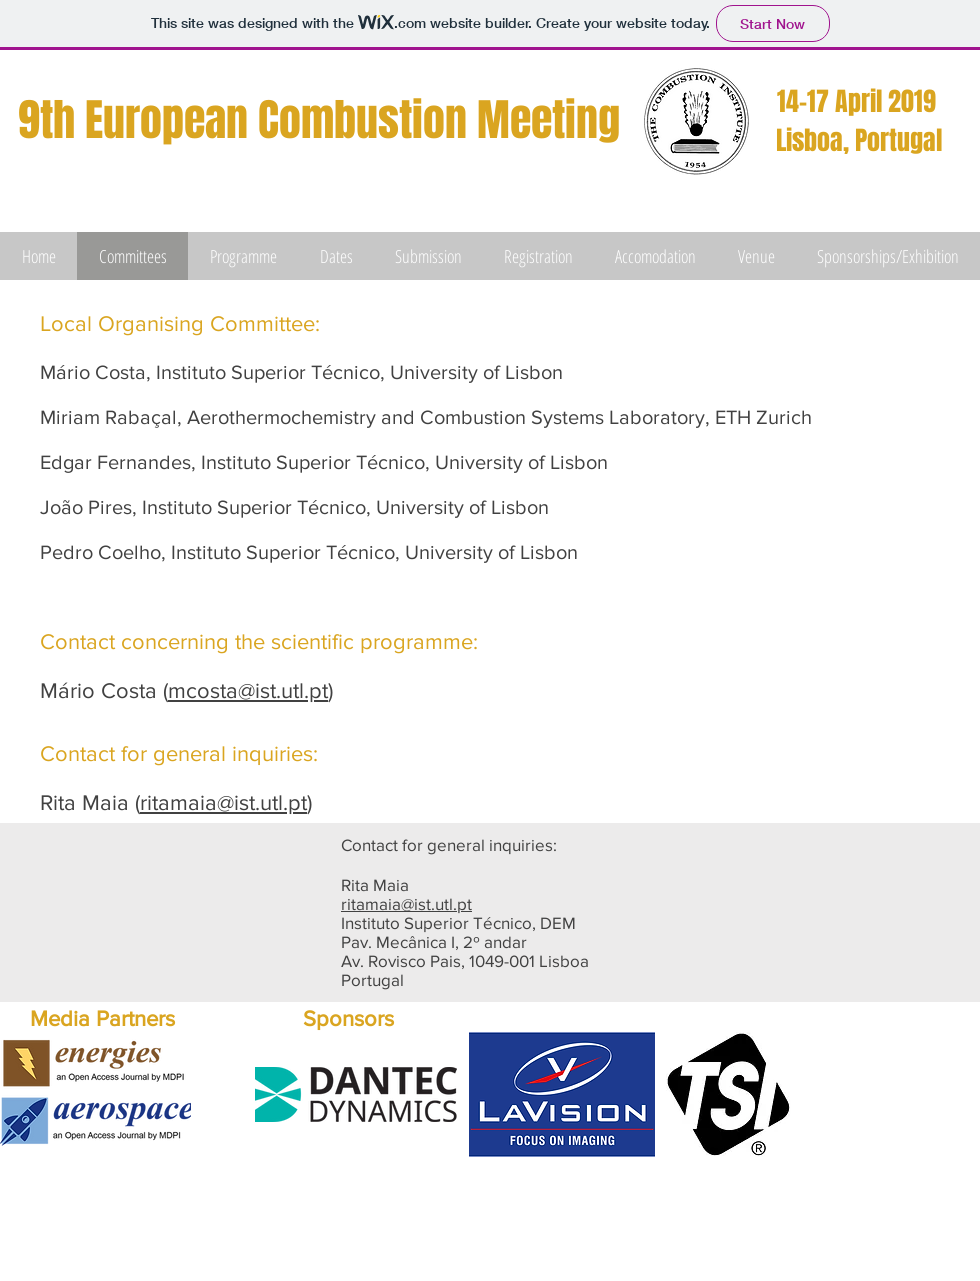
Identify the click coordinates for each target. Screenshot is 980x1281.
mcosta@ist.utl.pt (248, 690)
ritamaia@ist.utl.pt (223, 802)
